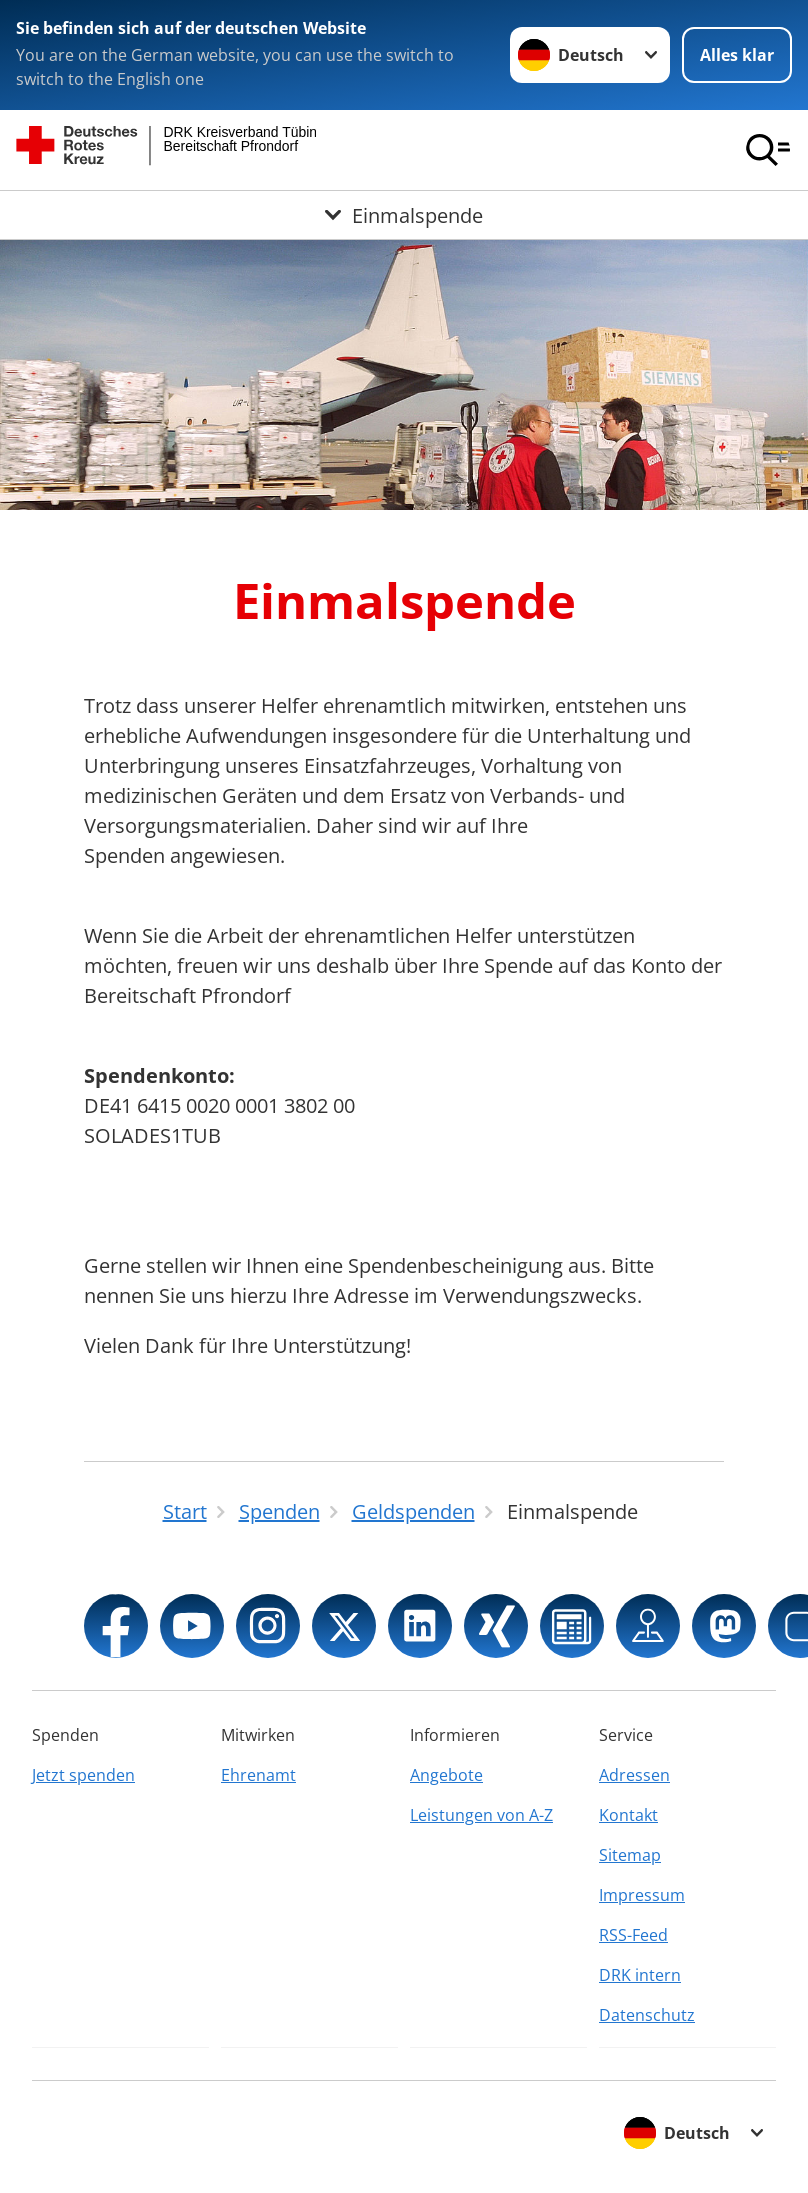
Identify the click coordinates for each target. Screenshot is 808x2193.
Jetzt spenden (83, 1775)
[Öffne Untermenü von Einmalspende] (404, 215)
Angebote (446, 1775)
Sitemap (630, 1855)
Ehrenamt (258, 1775)
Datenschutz (647, 2015)
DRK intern (640, 1975)
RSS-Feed (633, 1935)
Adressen (634, 1775)
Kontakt (628, 1815)
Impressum (642, 1895)
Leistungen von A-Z (481, 1815)
